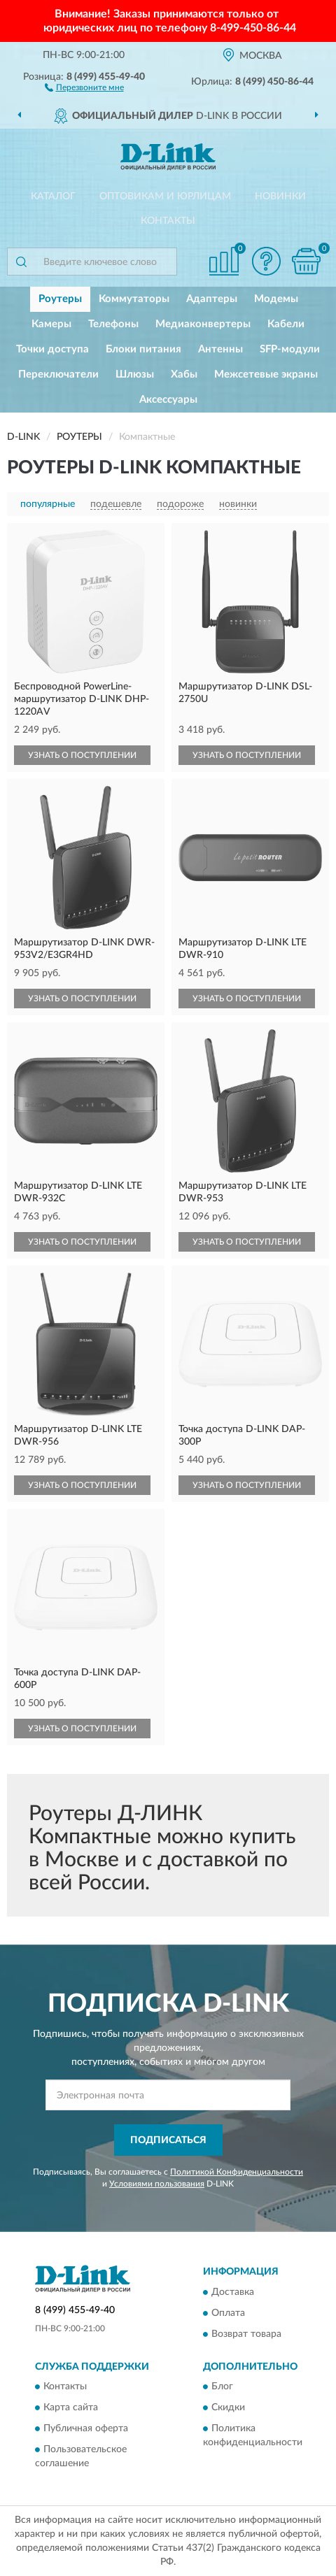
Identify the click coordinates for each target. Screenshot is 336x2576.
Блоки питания (143, 349)
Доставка (232, 2292)
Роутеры (60, 299)
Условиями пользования (156, 2184)
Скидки (228, 2408)
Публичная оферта (85, 2429)
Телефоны (113, 324)
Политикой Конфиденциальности (236, 2172)
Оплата (228, 2313)
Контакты (168, 221)
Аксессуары (168, 399)
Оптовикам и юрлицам (165, 196)
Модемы (276, 299)
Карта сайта (70, 2408)
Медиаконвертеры (203, 324)
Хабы (184, 374)
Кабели (285, 324)
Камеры (51, 324)
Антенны (220, 349)
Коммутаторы (134, 299)
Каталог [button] (53, 196)
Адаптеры (211, 299)
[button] (84, 87)
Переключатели (58, 374)
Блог (222, 2387)
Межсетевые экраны (266, 374)
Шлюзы (134, 374)
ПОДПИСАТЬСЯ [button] (168, 2140)
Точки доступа (52, 349)
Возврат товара (246, 2334)
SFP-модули (290, 349)
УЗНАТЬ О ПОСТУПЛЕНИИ (82, 755)
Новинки (280, 196)
